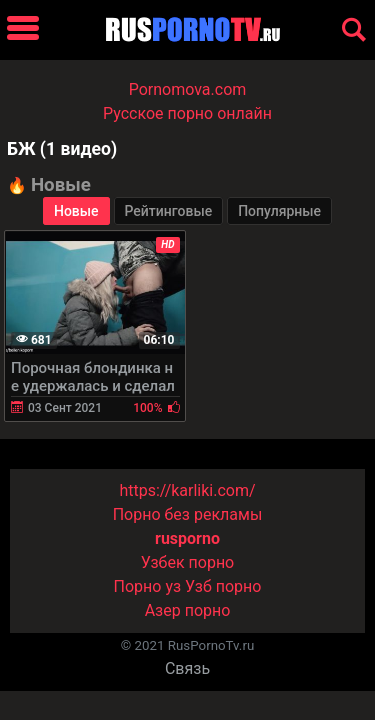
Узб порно (223, 586)
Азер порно (188, 610)
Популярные (279, 211)
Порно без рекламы (188, 514)
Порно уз (148, 586)
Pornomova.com (188, 89)
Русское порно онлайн (187, 113)
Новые (76, 211)
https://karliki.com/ (187, 490)
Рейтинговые (169, 211)
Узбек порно (188, 562)
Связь (187, 668)
